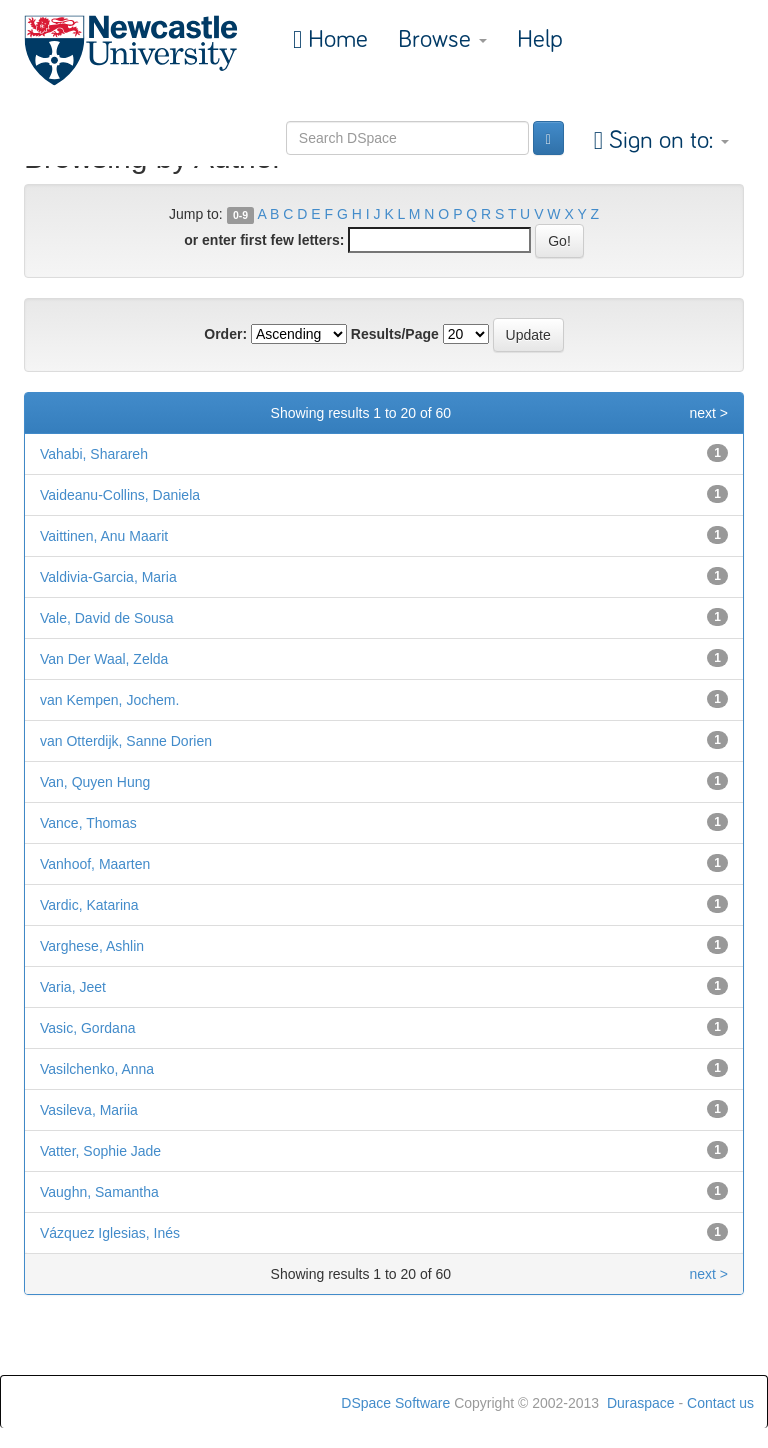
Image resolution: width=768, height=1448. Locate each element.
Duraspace (641, 1403)
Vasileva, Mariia (89, 1110)
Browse (442, 39)
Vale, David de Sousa (107, 618)
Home (335, 39)
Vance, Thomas (88, 823)
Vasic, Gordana (87, 1028)
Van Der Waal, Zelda (104, 659)
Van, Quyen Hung (95, 782)
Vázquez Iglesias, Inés (110, 1233)
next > (708, 413)
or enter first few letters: (264, 240)
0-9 (240, 215)
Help (540, 39)
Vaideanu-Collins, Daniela (120, 495)
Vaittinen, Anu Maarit (104, 536)
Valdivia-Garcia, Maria (108, 577)
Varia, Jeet (73, 987)
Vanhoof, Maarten (95, 864)
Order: (225, 334)
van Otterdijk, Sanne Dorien (126, 741)
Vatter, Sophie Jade (100, 1151)
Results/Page (395, 334)
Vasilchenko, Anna (97, 1069)
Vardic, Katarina (89, 905)
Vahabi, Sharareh (94, 454)
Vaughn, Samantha (99, 1192)
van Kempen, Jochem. (109, 700)
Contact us (720, 1403)
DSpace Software (395, 1403)
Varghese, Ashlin (92, 946)
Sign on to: (666, 140)
